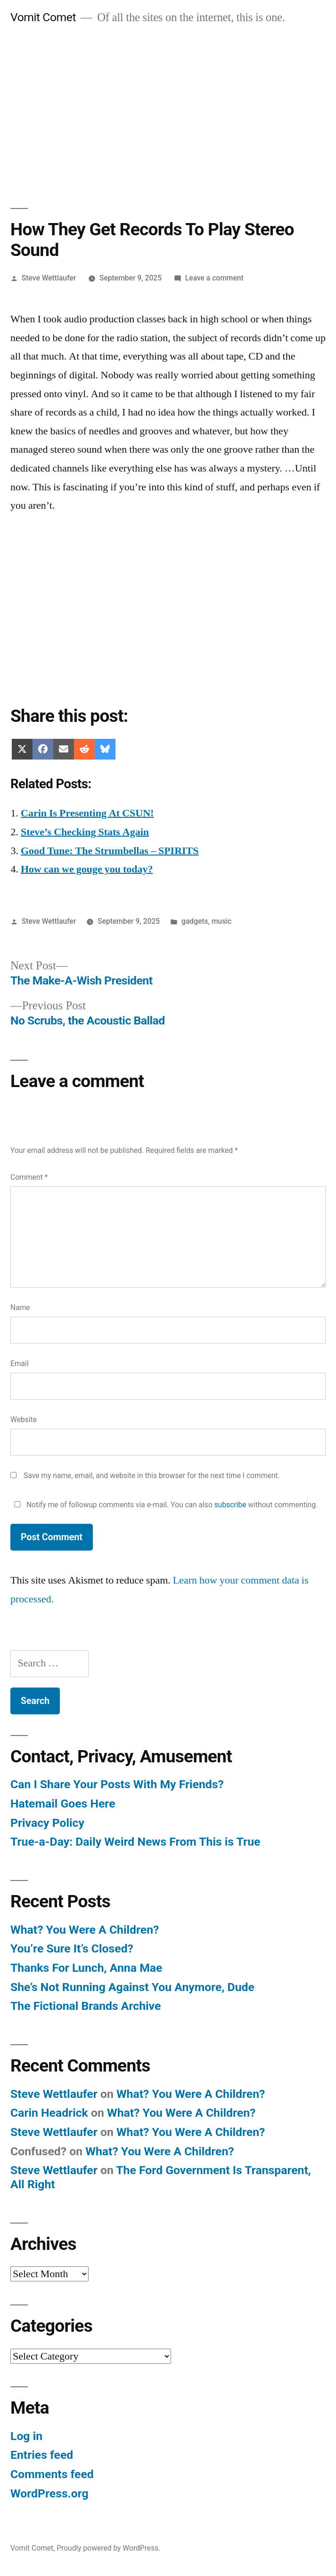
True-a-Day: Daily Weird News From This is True (135, 1841)
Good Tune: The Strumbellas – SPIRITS (110, 850)
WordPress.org (49, 2493)
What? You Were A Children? (84, 1929)
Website (23, 1419)
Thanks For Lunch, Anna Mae (86, 1968)
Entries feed (41, 2455)
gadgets (194, 921)
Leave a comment (214, 277)
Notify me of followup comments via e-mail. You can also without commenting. (164, 1504)
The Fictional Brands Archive (85, 2006)
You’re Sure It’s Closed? (71, 1948)
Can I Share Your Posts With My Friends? (117, 1784)
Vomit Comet (43, 17)
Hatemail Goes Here (62, 1803)
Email (19, 1363)
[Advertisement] (168, 106)
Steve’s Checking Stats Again (85, 832)
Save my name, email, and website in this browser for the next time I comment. (152, 1475)
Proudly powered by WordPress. (108, 2548)
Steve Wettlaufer (49, 277)
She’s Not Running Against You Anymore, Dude (132, 1987)
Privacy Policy (47, 1823)
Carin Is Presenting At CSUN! (87, 813)
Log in (26, 2436)
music (221, 921)
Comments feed (52, 2474)
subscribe (230, 1504)
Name (20, 1307)
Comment (29, 1177)
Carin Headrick (49, 2113)
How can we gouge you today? (87, 869)
